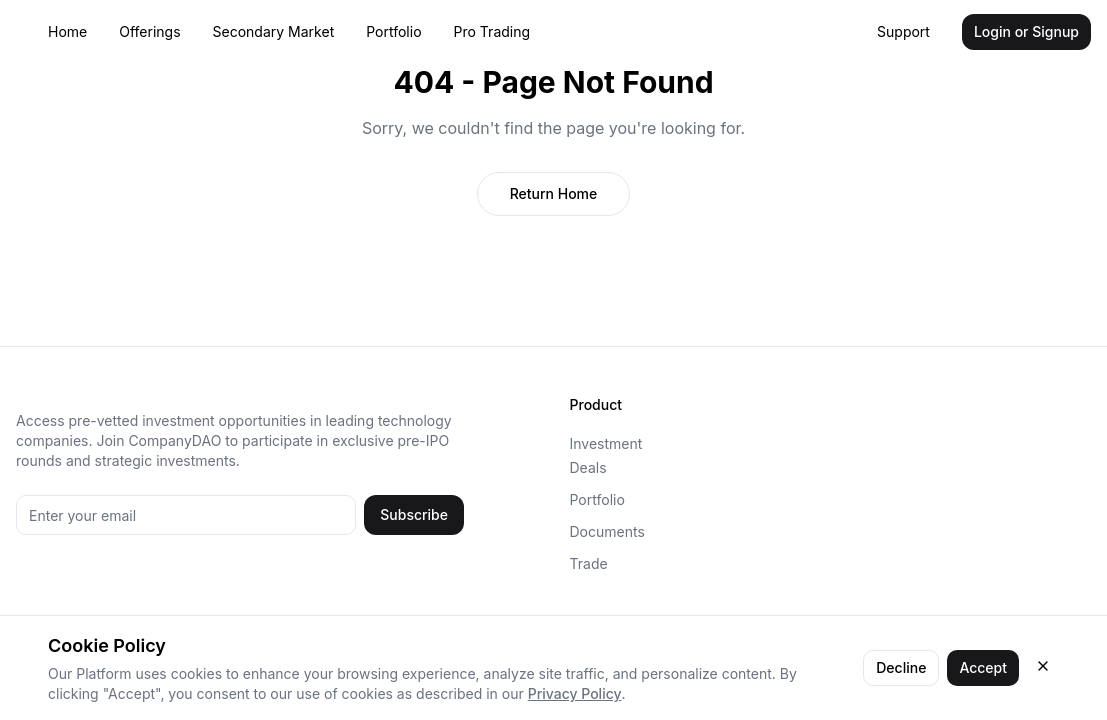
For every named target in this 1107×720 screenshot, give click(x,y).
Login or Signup (1026, 31)
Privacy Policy (575, 693)
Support (903, 31)
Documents (607, 531)
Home (67, 31)
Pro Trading (492, 31)
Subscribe (414, 514)
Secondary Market (274, 31)
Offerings (149, 31)
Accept (983, 667)
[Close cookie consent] (1043, 666)
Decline (901, 667)
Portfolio (393, 31)
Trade (589, 563)
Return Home (554, 193)
